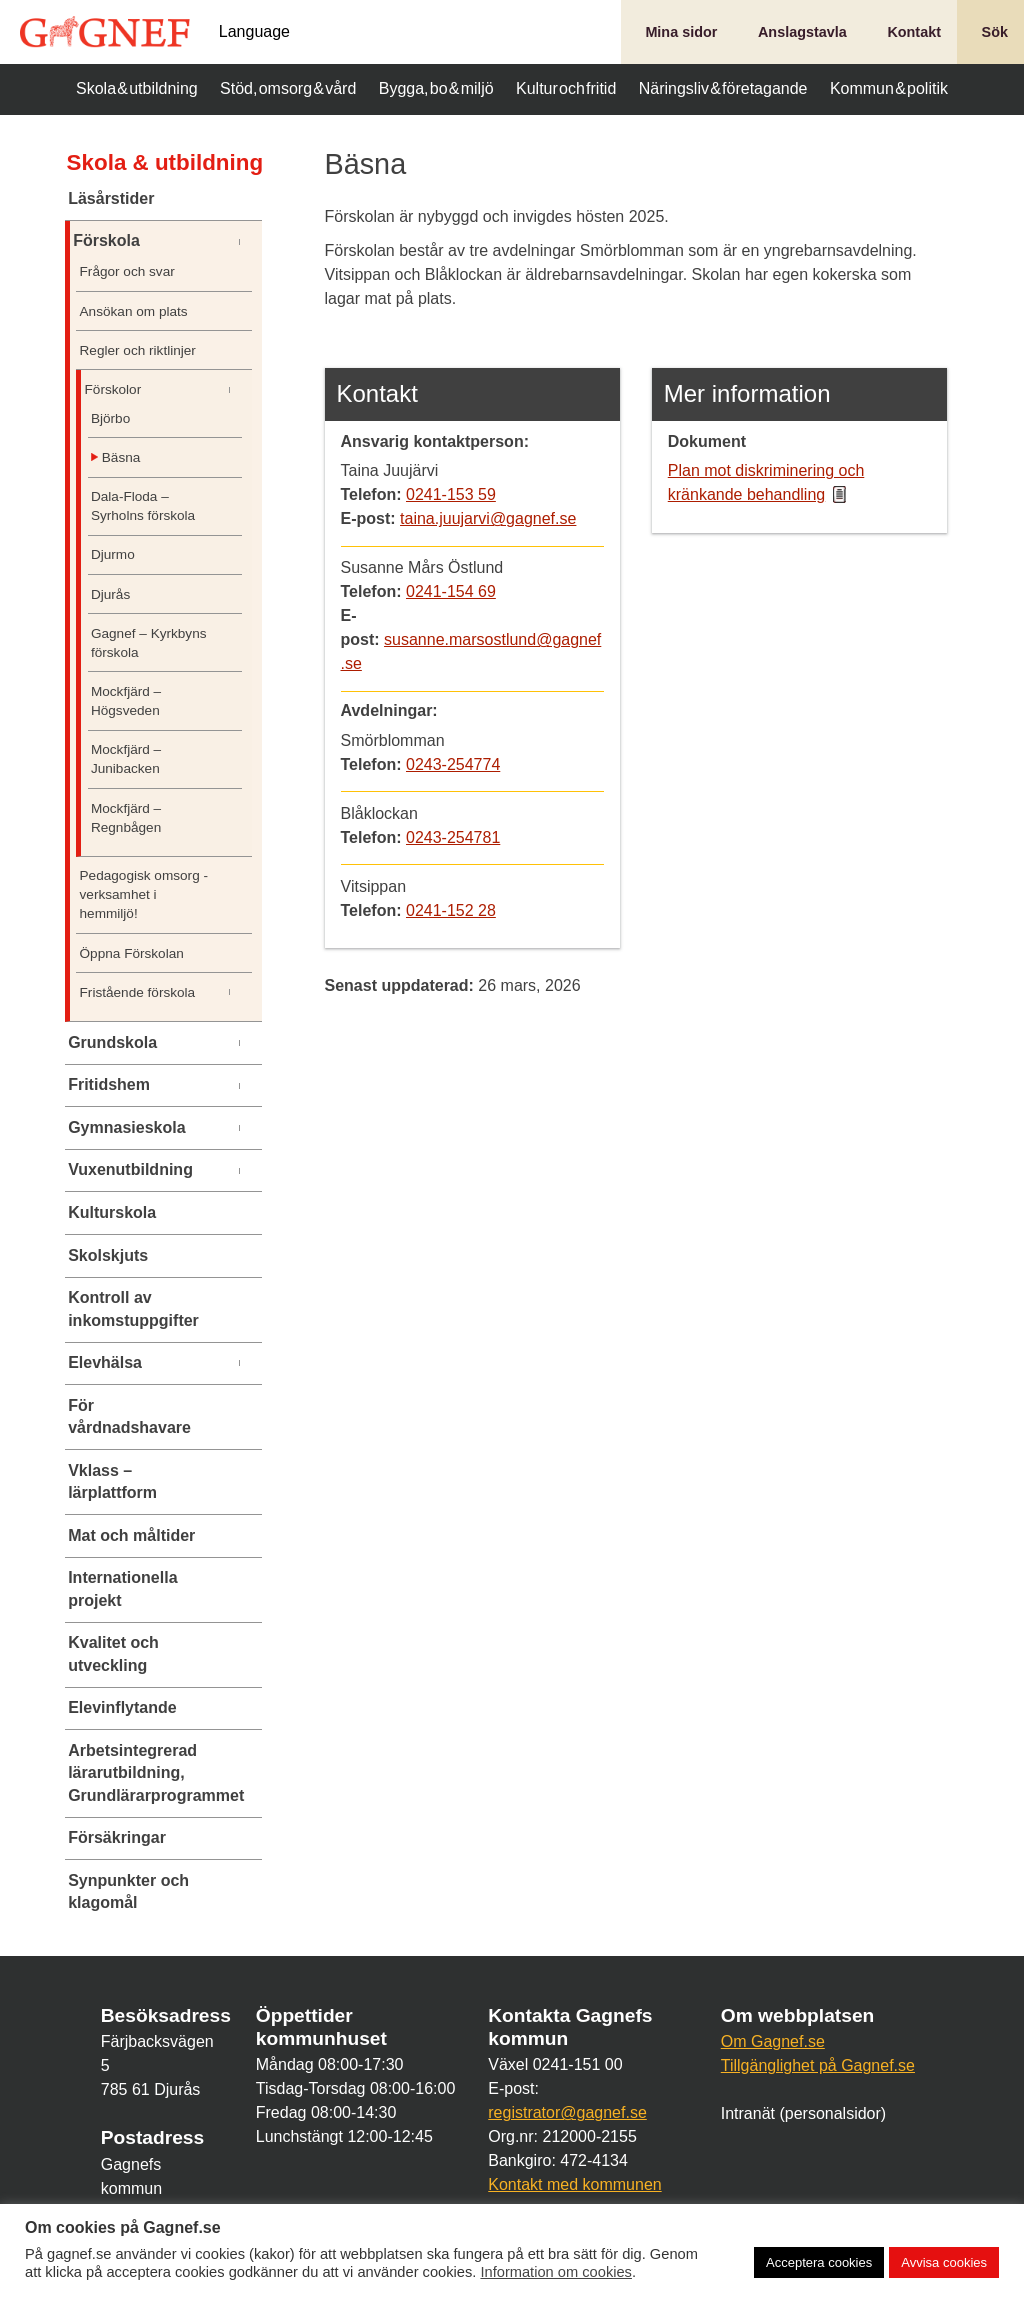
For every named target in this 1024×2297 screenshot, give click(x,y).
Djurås (110, 594)
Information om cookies (556, 2272)
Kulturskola (112, 1212)
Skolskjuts (108, 1255)
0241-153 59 (451, 494)
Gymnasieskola (126, 1127)
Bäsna (121, 457)
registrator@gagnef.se (567, 2112)
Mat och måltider (131, 1535)
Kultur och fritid (566, 88)
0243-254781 (453, 837)
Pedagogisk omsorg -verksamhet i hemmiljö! (144, 894)
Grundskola (112, 1042)
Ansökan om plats (134, 311)
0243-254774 (453, 764)
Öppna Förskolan (132, 953)
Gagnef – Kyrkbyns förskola (149, 643)
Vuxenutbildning (130, 1169)
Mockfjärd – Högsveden (126, 701)
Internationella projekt (122, 1588)
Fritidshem (109, 1084)
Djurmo (113, 554)
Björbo (110, 418)
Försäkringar (117, 1837)
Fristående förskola (138, 992)
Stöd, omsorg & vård (288, 88)
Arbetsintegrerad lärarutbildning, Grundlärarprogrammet (144, 1773)
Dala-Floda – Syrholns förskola (143, 506)
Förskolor (113, 389)
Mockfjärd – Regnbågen (126, 818)
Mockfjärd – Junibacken (126, 759)
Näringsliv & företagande (723, 88)
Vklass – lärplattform (112, 1481)
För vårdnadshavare (129, 1416)
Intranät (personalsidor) (803, 2113)
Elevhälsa (105, 1362)
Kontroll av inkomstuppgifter (133, 1308)
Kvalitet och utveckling (113, 1653)
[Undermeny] (249, 242)
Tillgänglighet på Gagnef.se (818, 2065)
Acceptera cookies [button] (819, 2262)
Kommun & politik (889, 88)
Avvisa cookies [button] (944, 2262)
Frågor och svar (127, 271)
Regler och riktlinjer (138, 350)
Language (254, 32)
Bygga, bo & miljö (436, 88)
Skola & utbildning (137, 88)
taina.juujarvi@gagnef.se (488, 518)
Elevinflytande (122, 1707)
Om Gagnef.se (773, 2041)
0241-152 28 (451, 910)
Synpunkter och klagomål (128, 1891)
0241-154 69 (451, 591)
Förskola (106, 240)
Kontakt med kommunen (574, 2184)
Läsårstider (111, 198)
